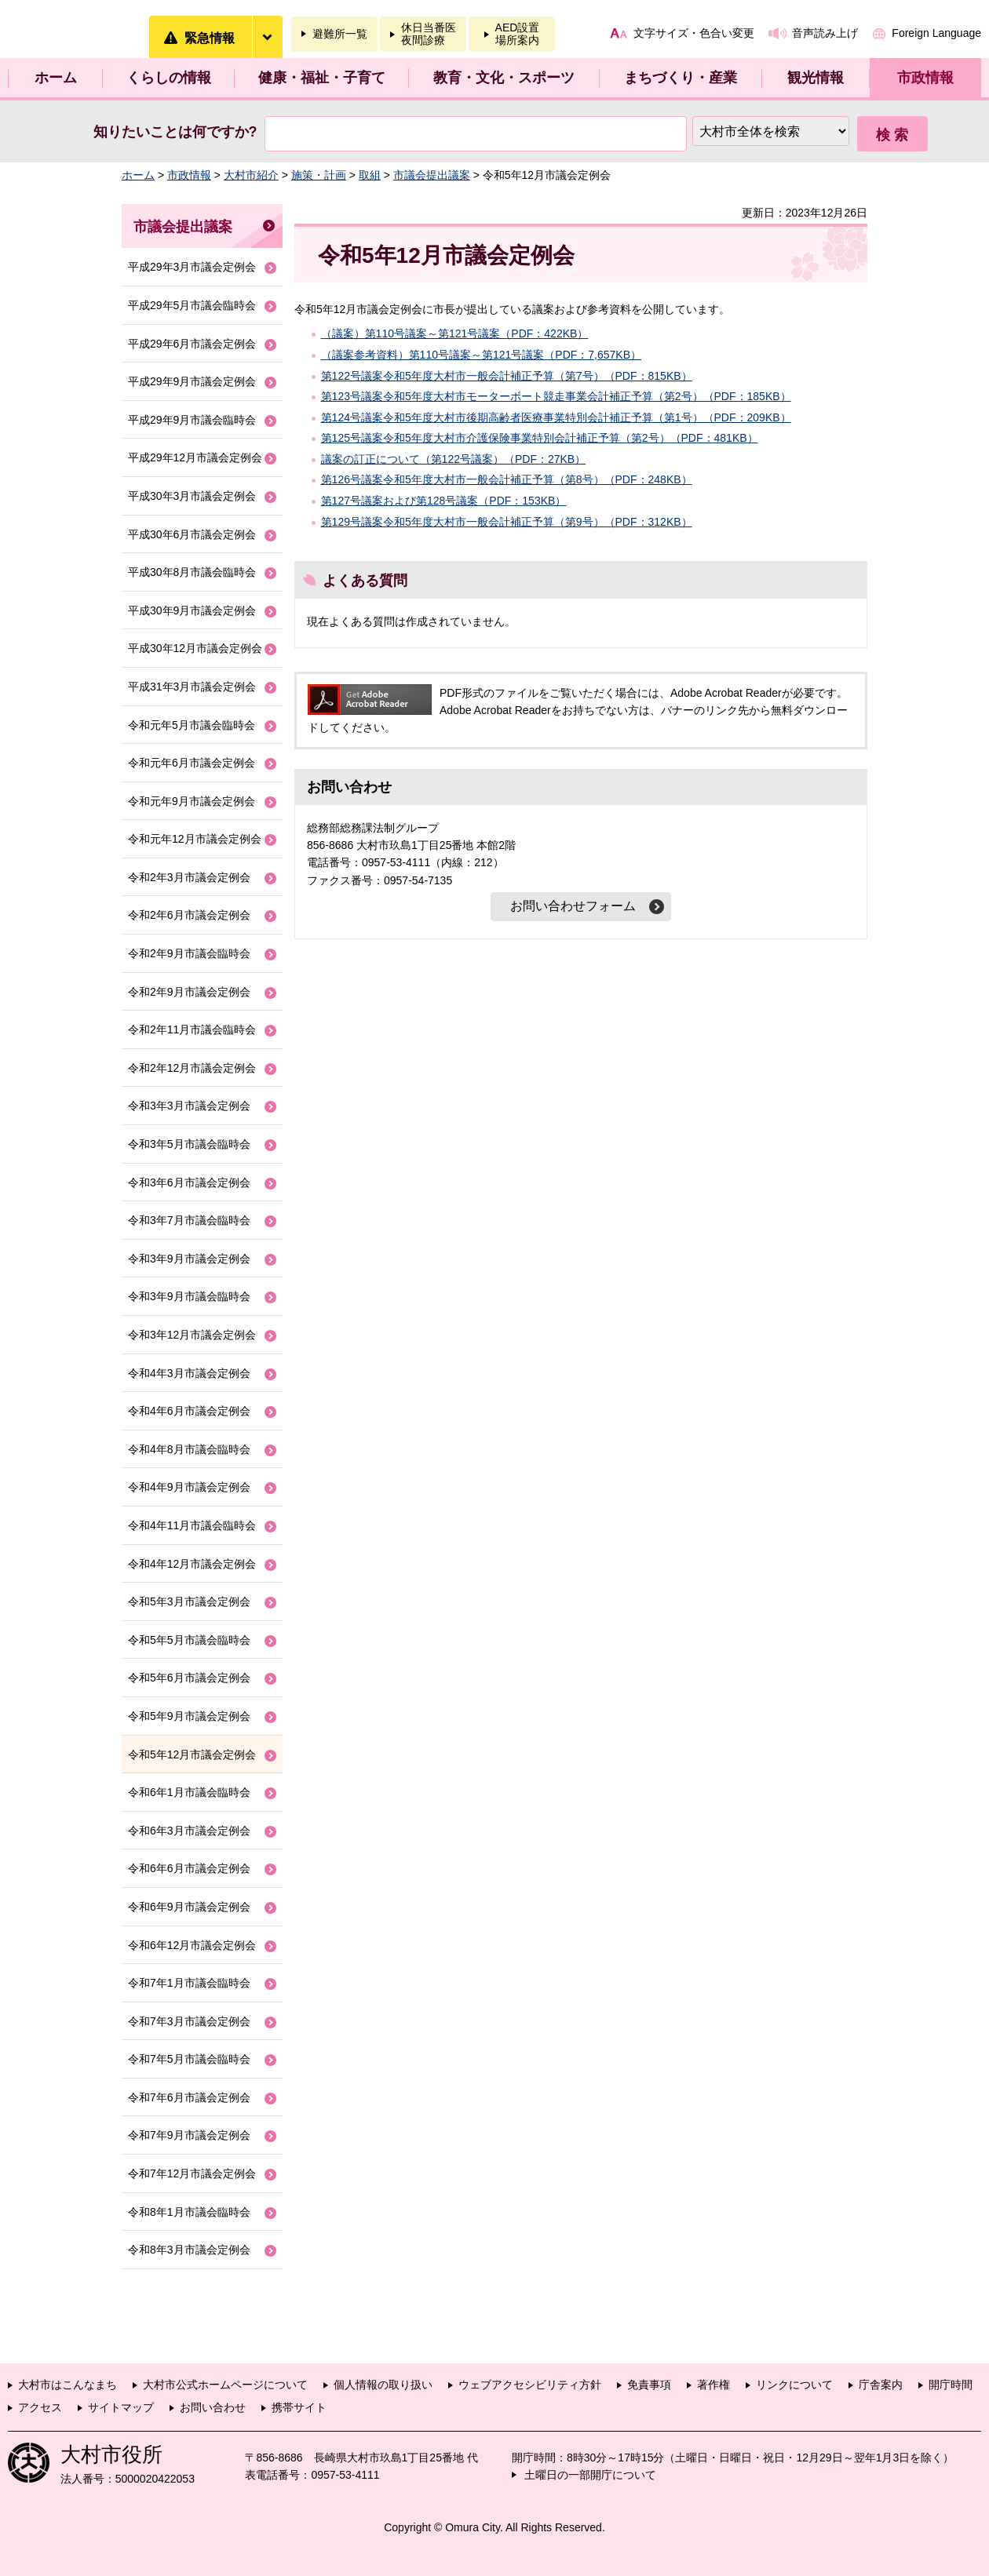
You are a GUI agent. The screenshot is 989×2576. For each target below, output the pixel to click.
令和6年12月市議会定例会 (192, 1945)
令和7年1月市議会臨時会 (189, 1983)
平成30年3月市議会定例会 (192, 496)
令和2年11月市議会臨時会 (192, 1029)
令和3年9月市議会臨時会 (189, 1296)
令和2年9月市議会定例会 (189, 992)
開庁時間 (951, 2384)
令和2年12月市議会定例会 (192, 1068)
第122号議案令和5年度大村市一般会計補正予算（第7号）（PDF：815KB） (506, 376)
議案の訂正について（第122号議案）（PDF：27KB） (453, 459)
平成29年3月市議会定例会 (192, 267)
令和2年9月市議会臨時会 (189, 953)
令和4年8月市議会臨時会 (189, 1449)
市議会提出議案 (431, 175)
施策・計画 (318, 175)
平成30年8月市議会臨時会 (192, 572)
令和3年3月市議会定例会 (189, 1105)
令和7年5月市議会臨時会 (189, 2059)
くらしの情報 (168, 78)
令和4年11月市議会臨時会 (192, 1525)
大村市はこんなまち (67, 2384)
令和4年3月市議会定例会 (189, 1373)
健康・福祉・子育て (321, 78)
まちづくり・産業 (680, 78)
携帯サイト (299, 2407)
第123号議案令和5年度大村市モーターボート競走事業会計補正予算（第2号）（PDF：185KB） (556, 396)
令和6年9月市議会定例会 (189, 1906)
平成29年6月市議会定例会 (192, 343)
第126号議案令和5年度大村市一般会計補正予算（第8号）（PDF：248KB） (506, 479)
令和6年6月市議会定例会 (189, 1868)
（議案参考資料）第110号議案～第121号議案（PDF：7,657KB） (481, 354)
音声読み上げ (825, 33)
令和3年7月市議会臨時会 (189, 1220)
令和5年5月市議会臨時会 (189, 1640)
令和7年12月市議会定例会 (192, 2173)
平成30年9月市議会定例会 (192, 610)
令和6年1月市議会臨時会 (189, 1792)
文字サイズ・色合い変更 (693, 33)
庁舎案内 (881, 2384)
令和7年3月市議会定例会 (189, 2021)
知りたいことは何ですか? (175, 132)
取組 (370, 175)
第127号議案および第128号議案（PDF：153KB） (444, 500)
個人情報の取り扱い (383, 2384)
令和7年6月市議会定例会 (189, 2097)
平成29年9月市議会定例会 (192, 381)
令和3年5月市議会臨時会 (189, 1144)
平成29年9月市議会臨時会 (192, 420)
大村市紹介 (251, 175)
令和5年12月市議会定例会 (192, 1754)
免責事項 (649, 2384)
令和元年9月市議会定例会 (191, 801)
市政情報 (925, 78)
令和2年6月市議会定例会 (189, 915)
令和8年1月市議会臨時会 (189, 2212)
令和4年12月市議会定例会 (192, 1564)
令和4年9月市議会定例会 (189, 1487)
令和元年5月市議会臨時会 (191, 725)
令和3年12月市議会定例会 (192, 1334)
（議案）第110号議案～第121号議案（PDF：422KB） (455, 333)
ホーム (56, 78)
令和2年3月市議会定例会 (189, 877)
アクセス (40, 2407)
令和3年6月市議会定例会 (189, 1182)
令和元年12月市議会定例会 (194, 839)
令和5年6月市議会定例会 (189, 1677)
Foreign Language (936, 33)
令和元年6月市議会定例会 (191, 762)
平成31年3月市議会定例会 (192, 686)
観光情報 (815, 78)
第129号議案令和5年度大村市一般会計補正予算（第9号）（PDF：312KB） (506, 522)
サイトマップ (121, 2407)
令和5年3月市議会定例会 (189, 1601)
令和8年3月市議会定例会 (189, 2249)
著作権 (713, 2384)
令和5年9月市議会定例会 (189, 1716)
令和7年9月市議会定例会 (189, 2135)
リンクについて (794, 2384)
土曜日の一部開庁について (590, 2475)
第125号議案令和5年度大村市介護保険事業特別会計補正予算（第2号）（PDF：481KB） (539, 438)
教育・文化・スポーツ (504, 78)
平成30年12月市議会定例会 (195, 648)
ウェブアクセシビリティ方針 (529, 2384)
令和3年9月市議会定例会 (189, 1258)
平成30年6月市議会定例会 (192, 534)
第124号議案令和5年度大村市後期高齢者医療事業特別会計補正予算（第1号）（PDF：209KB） (556, 417)
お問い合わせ (213, 2407)
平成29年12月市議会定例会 (195, 457)
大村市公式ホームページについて (225, 2384)
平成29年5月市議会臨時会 (192, 305)
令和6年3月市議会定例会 (189, 1830)
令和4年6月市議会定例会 (189, 1411)
